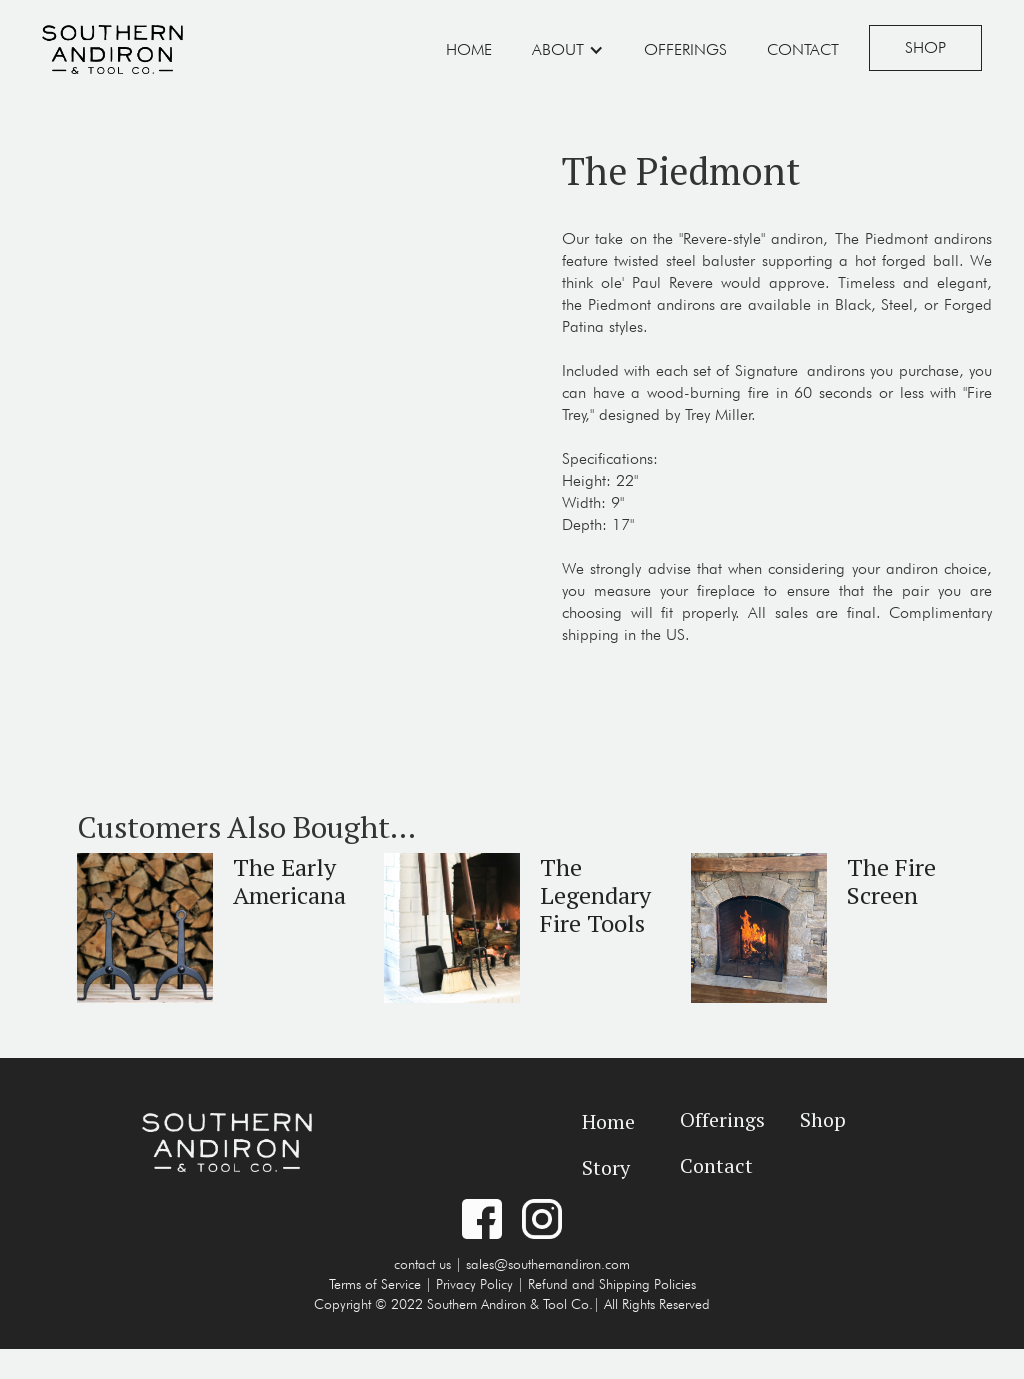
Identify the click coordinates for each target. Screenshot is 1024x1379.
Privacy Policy (474, 1284)
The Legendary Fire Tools (595, 895)
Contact (803, 49)
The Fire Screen (891, 881)
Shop (925, 47)
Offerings (685, 49)
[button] (568, 50)
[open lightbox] (264, 139)
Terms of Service (375, 1284)
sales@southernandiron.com (548, 1264)
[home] (112, 47)
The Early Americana (289, 881)
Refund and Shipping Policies (612, 1284)
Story (606, 1167)
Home (469, 49)
